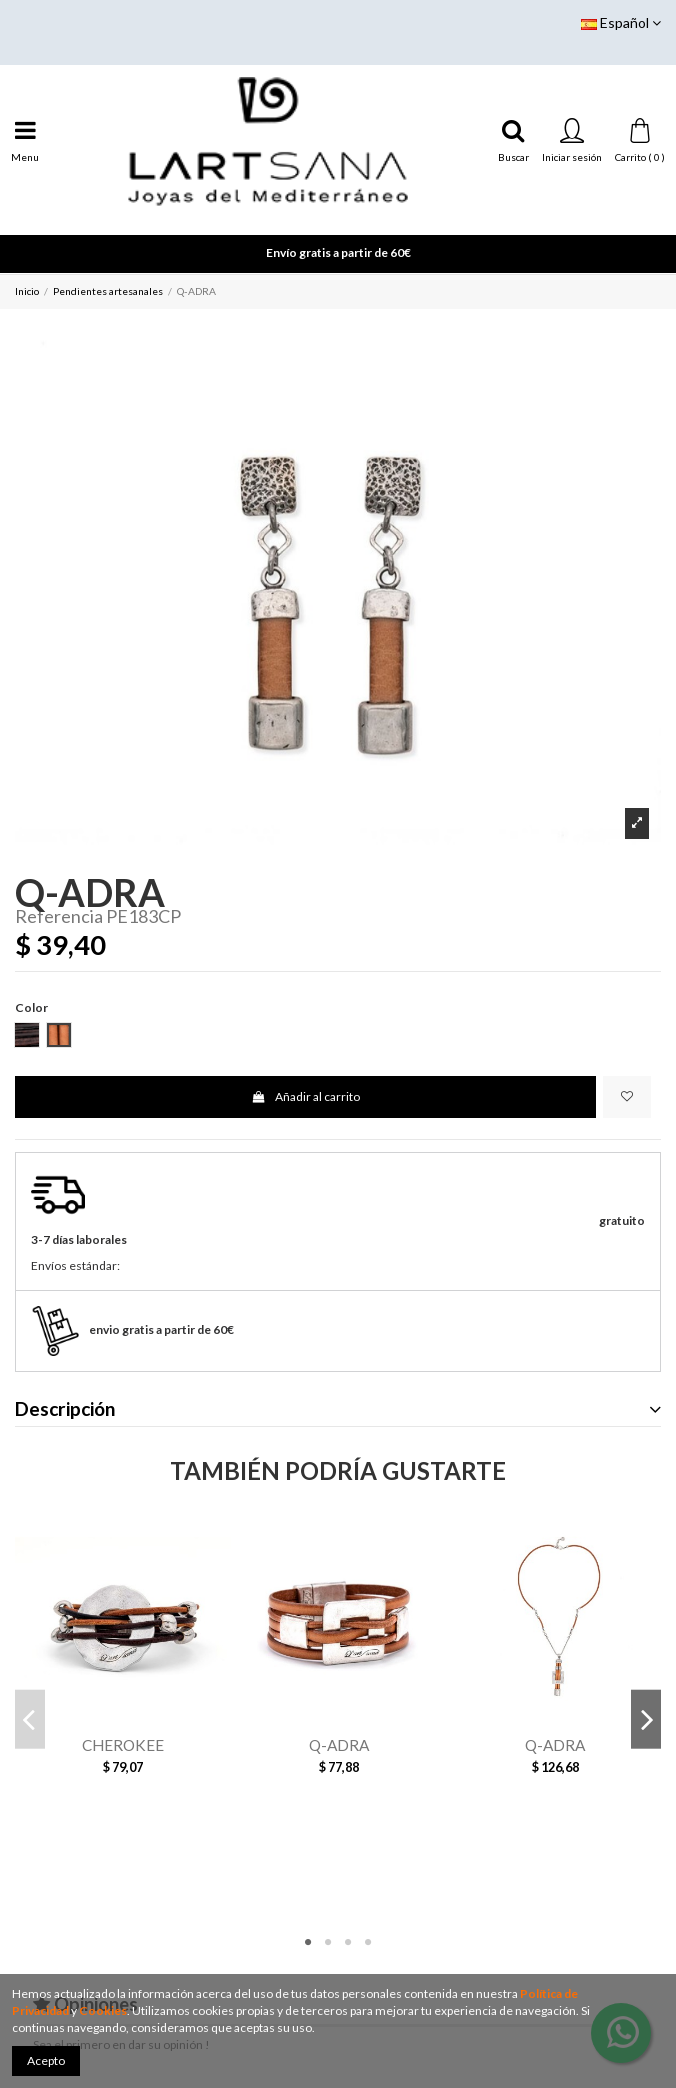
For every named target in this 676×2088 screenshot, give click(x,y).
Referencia (59, 916)
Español (621, 22)
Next (646, 1719)
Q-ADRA (339, 1745)
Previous (30, 1719)
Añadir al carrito (305, 1096)
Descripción (338, 1409)
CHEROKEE (123, 1745)
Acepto (46, 2060)
